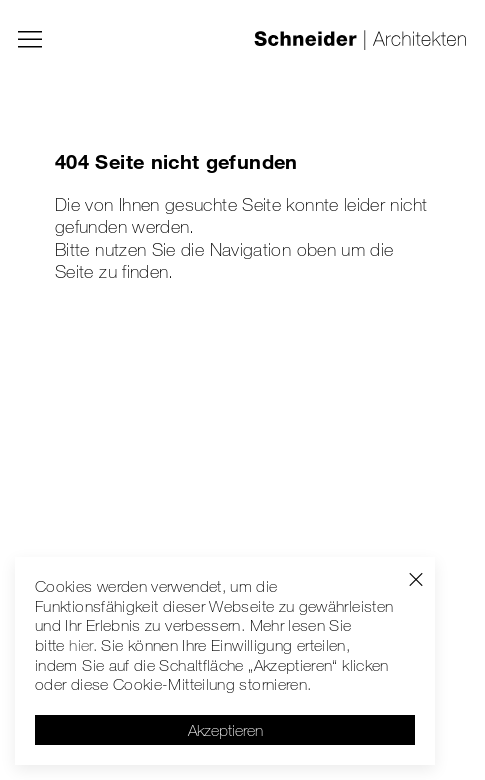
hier (80, 645)
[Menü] (30, 40)
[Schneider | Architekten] (360, 40)
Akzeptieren (225, 730)
